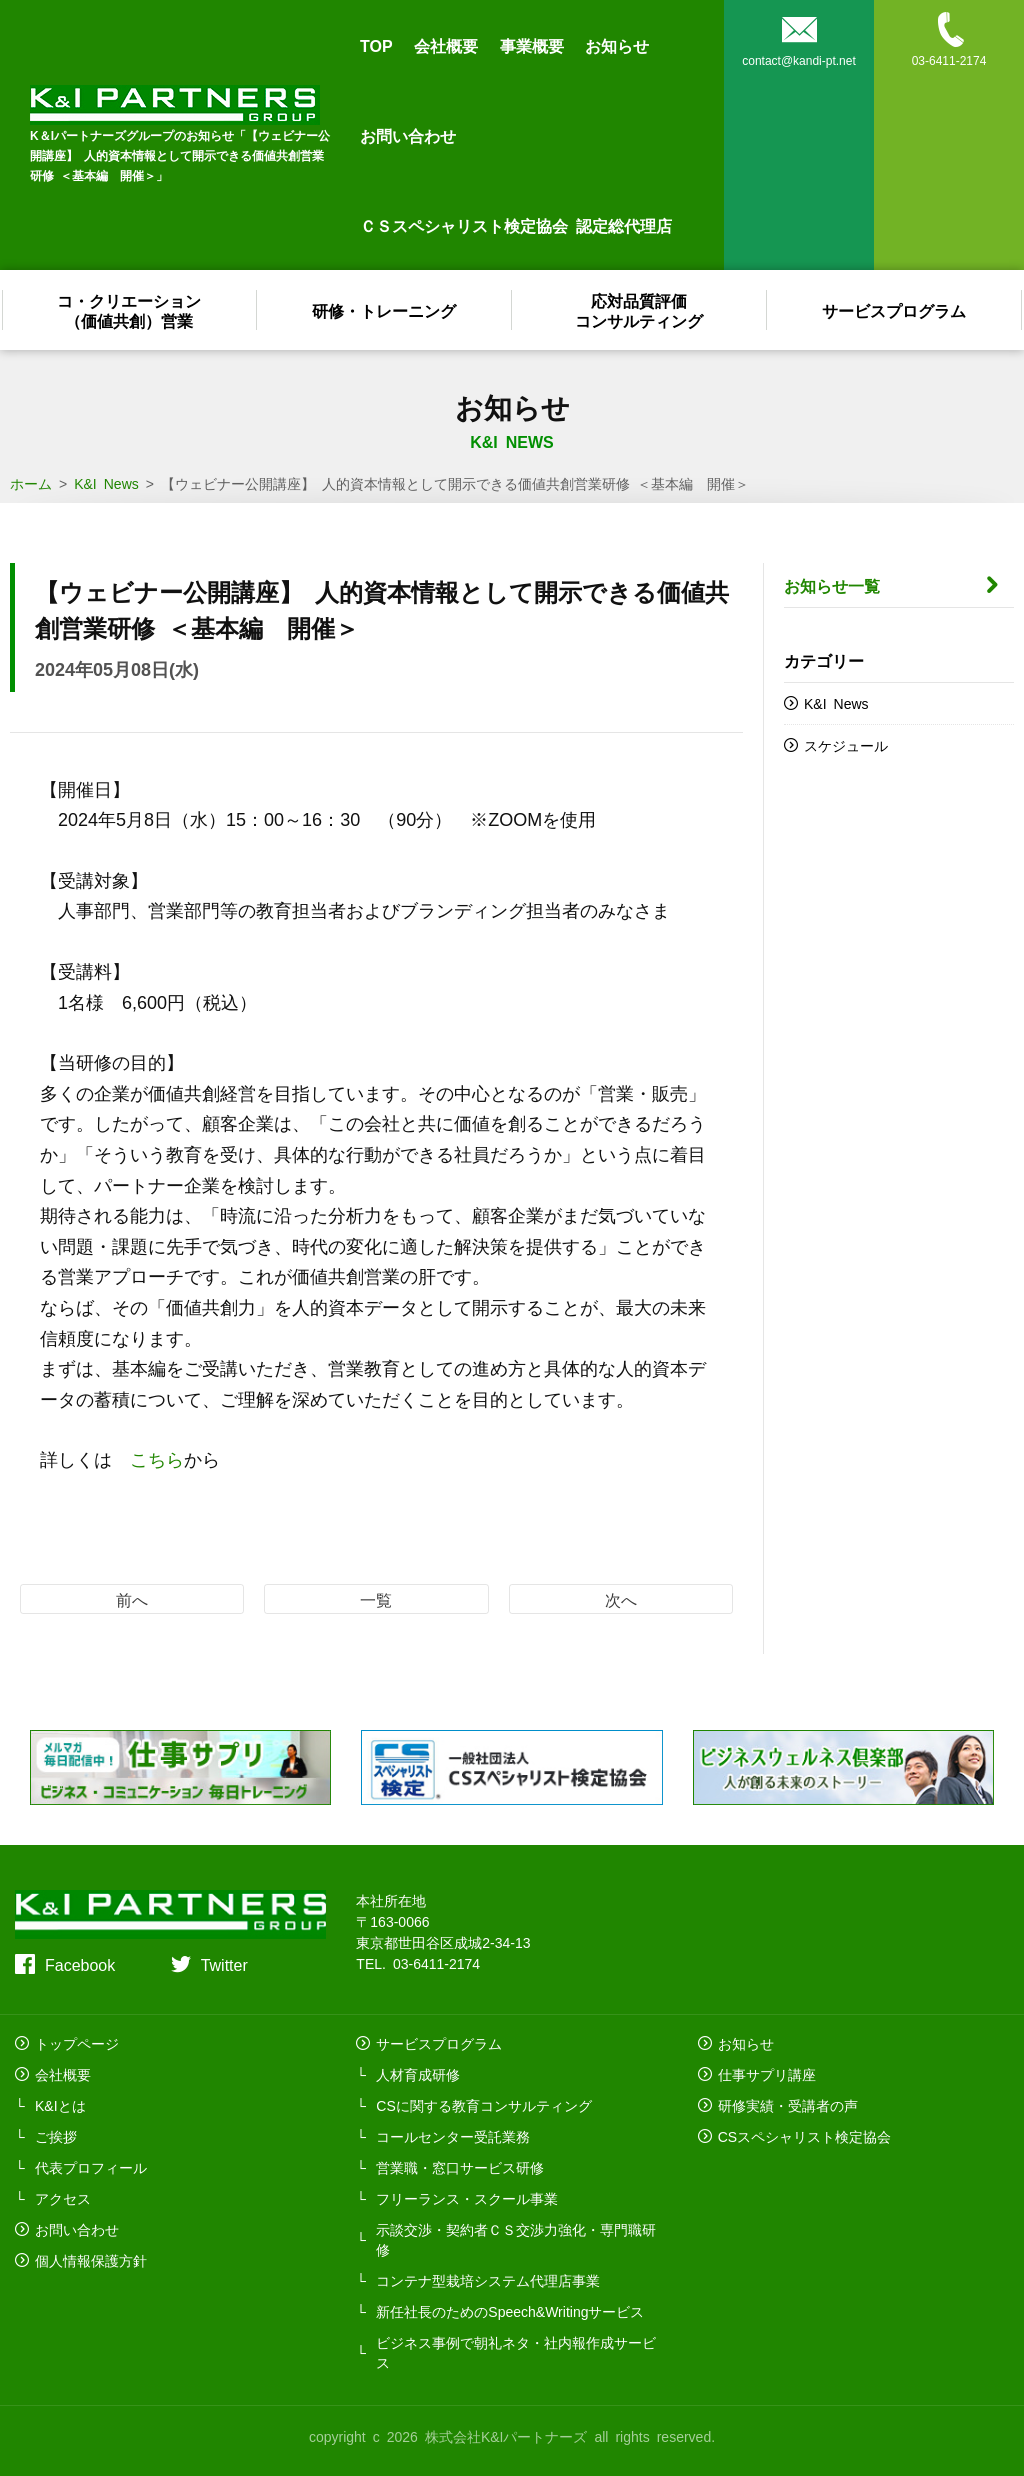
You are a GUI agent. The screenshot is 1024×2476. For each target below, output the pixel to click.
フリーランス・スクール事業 (467, 2198)
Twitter (224, 1964)
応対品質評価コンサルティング (640, 310)
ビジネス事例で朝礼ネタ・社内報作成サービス (516, 2352)
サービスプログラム (895, 310)
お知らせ (617, 45)
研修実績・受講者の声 (788, 2105)
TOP (376, 45)
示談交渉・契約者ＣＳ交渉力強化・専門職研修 (516, 2239)
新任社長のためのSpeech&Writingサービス (510, 2311)
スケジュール (846, 745)
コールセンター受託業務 (453, 2136)
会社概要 (446, 45)
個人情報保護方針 (91, 2260)
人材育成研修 (418, 2074)
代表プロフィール (91, 2167)
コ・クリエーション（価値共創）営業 (130, 310)
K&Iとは (60, 2105)
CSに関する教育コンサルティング (483, 2105)
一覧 (376, 1599)
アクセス (63, 2198)
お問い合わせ (408, 135)
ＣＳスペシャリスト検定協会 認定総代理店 (516, 225)
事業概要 (532, 45)
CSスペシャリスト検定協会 (804, 2136)
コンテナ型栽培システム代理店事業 (488, 2280)
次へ (621, 1599)
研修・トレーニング (385, 310)
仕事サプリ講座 (767, 2074)
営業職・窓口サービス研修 (460, 2167)
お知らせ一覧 (832, 585)
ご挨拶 (56, 2136)
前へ (132, 1599)
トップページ (77, 2043)
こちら (157, 1458)
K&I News (836, 703)
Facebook (80, 1964)
